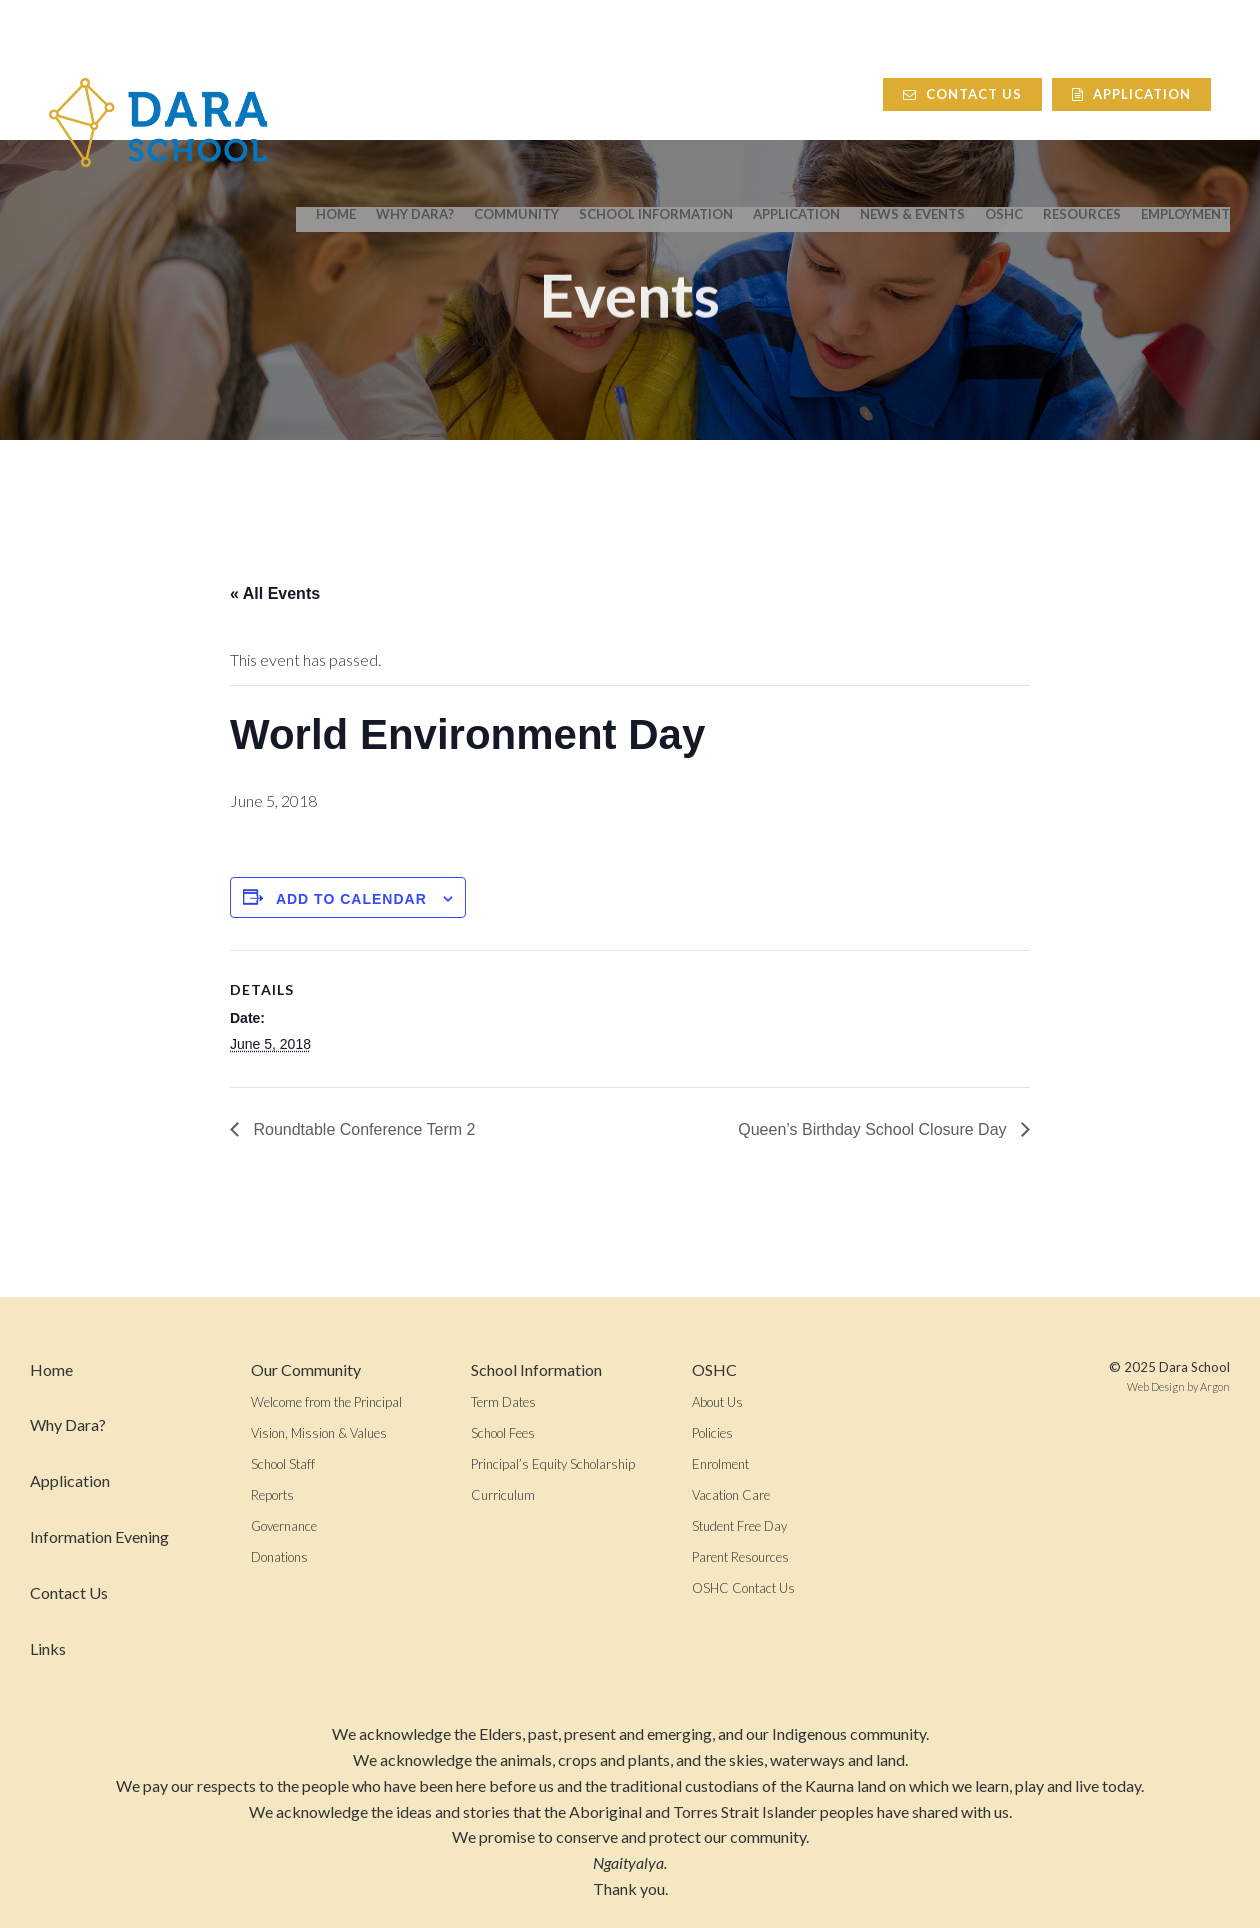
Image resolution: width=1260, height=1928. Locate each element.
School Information (656, 101)
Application (1150, 46)
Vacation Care (731, 1495)
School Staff (283, 1464)
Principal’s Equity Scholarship (553, 1464)
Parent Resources (740, 1557)
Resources (1082, 101)
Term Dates (503, 1402)
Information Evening (99, 1536)
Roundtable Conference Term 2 (362, 1129)
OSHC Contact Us (743, 1588)
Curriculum (503, 1495)
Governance (284, 1526)
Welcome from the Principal (326, 1402)
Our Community (306, 1369)
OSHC (1004, 101)
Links (48, 1648)
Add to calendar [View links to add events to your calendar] (351, 899)
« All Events (275, 593)
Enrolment (720, 1464)
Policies (712, 1433)
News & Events (912, 101)
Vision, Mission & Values (319, 1433)
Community (516, 101)
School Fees (503, 1433)
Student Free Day (739, 1526)
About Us (717, 1402)
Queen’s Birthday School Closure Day (874, 1129)
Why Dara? (415, 101)
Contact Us (981, 46)
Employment (1185, 101)
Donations (279, 1557)
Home (336, 101)
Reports (272, 1495)
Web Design (1156, 1386)
